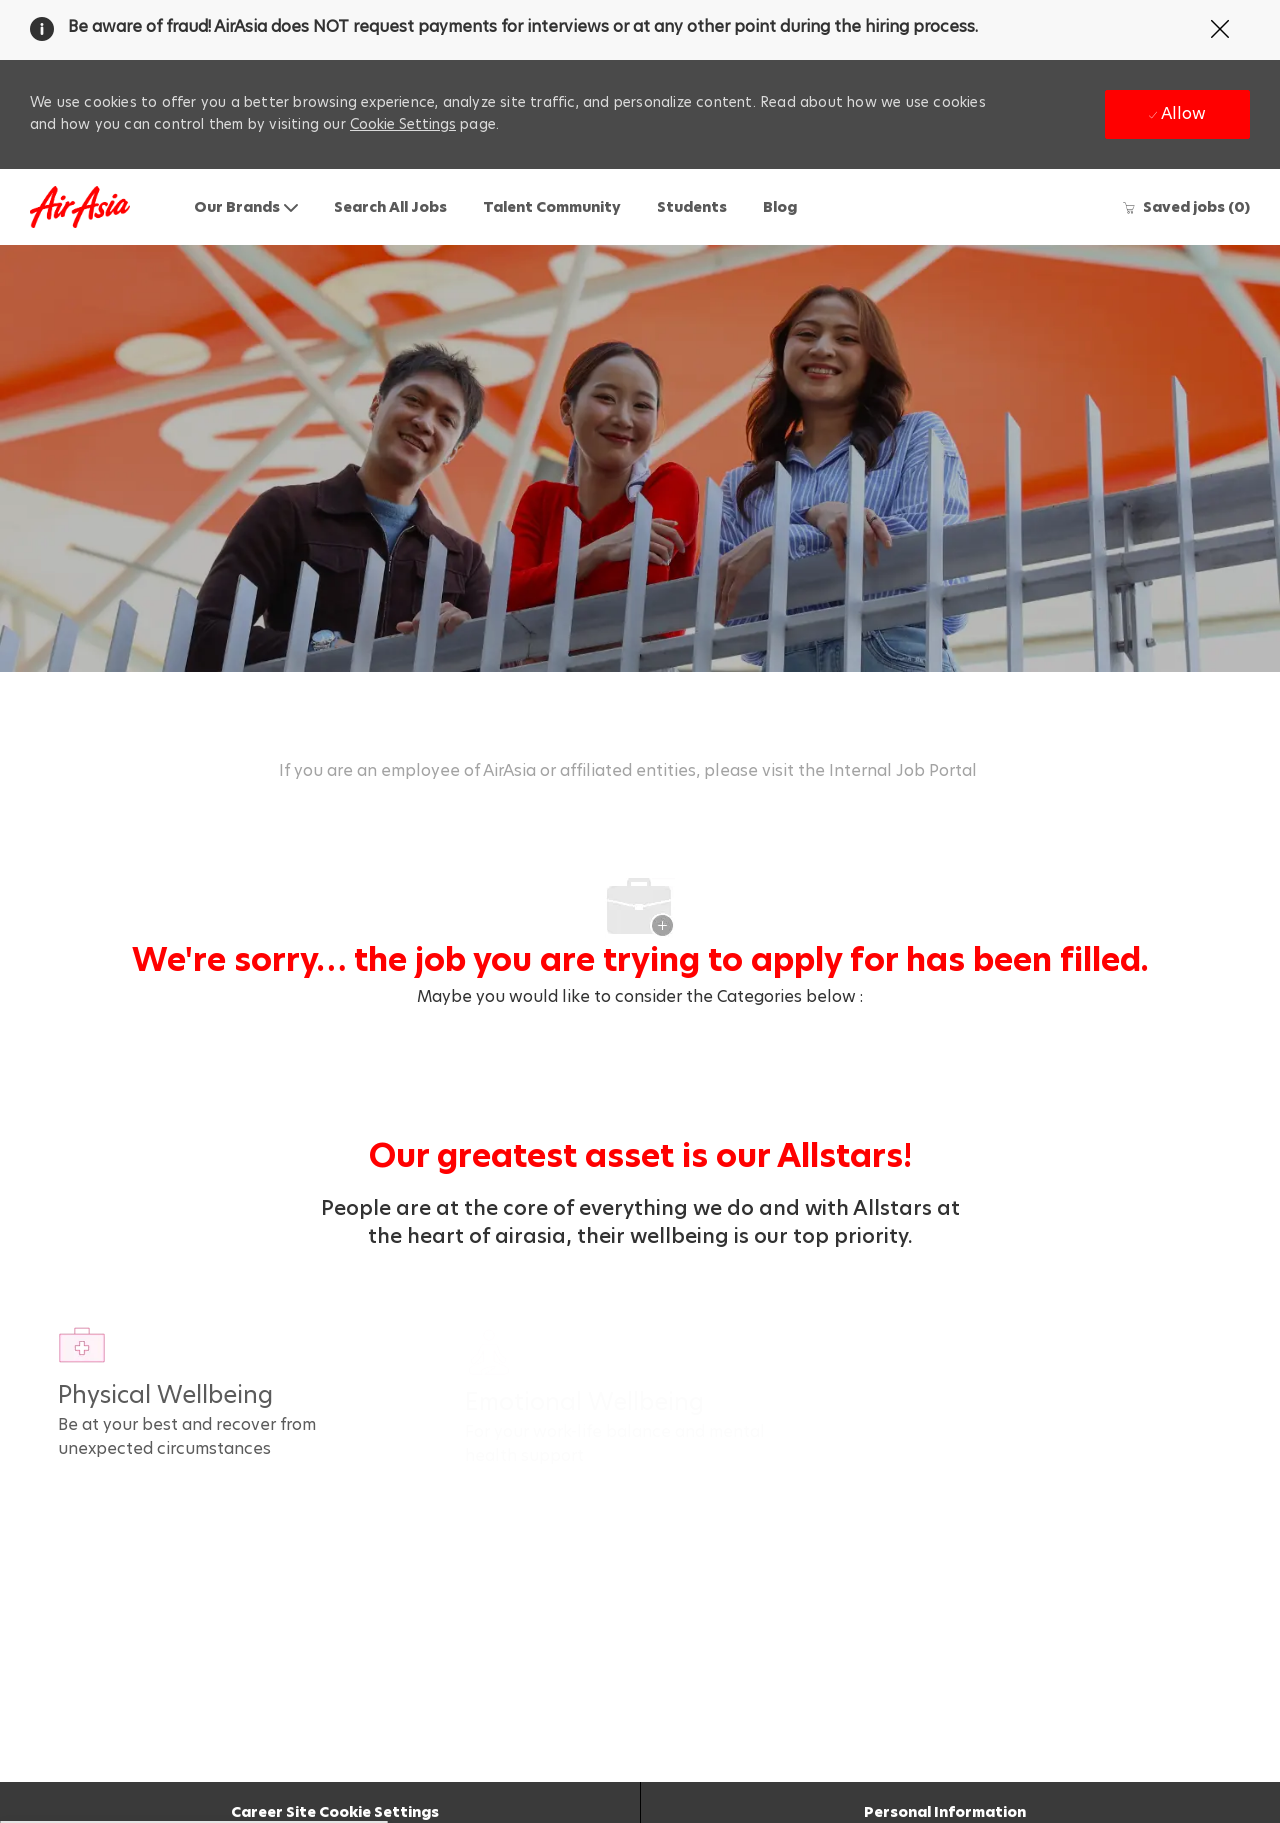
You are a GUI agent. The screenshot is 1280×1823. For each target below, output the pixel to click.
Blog (780, 207)
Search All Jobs (390, 207)
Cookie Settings (403, 124)
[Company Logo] (80, 207)
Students (692, 207)
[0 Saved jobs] (1186, 207)
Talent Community (552, 207)
